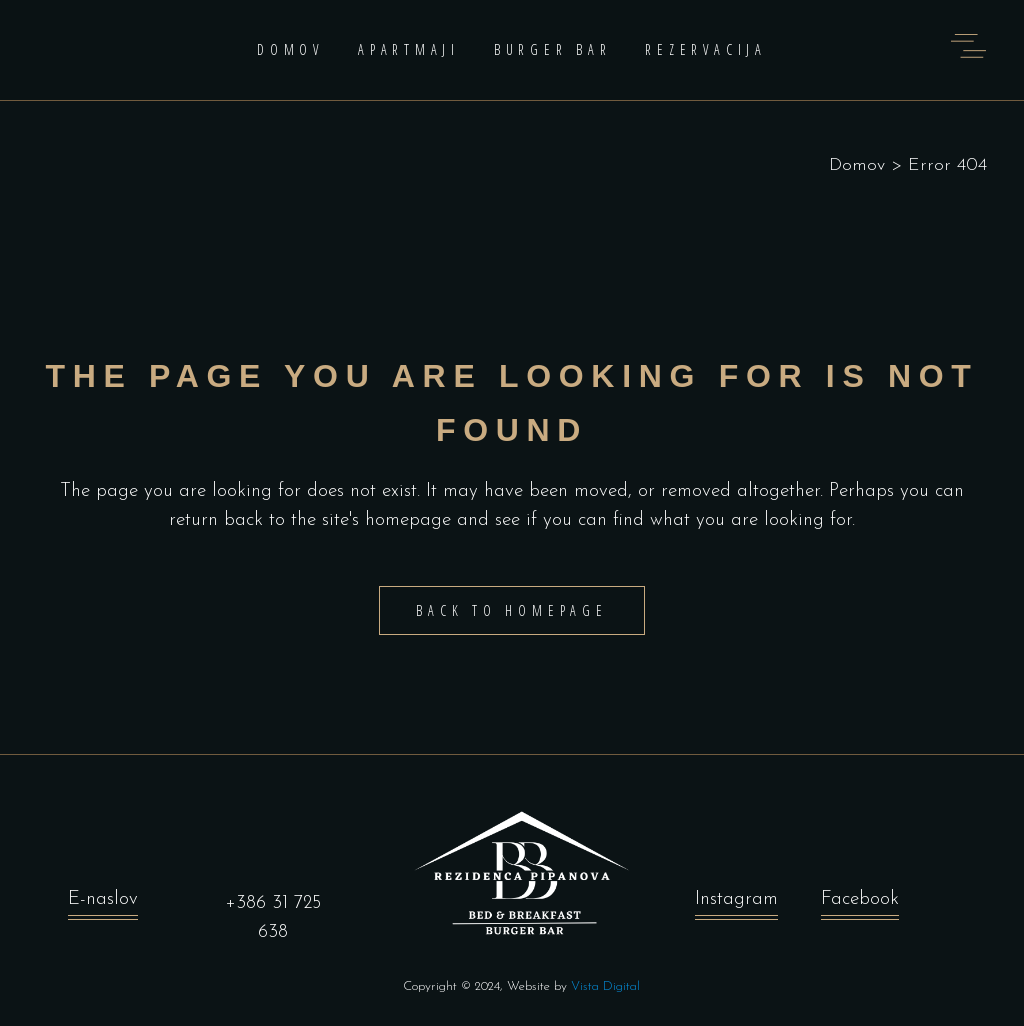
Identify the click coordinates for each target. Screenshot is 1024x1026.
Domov (857, 165)
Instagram (736, 899)
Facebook (860, 899)
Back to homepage (511, 610)
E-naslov (103, 899)
